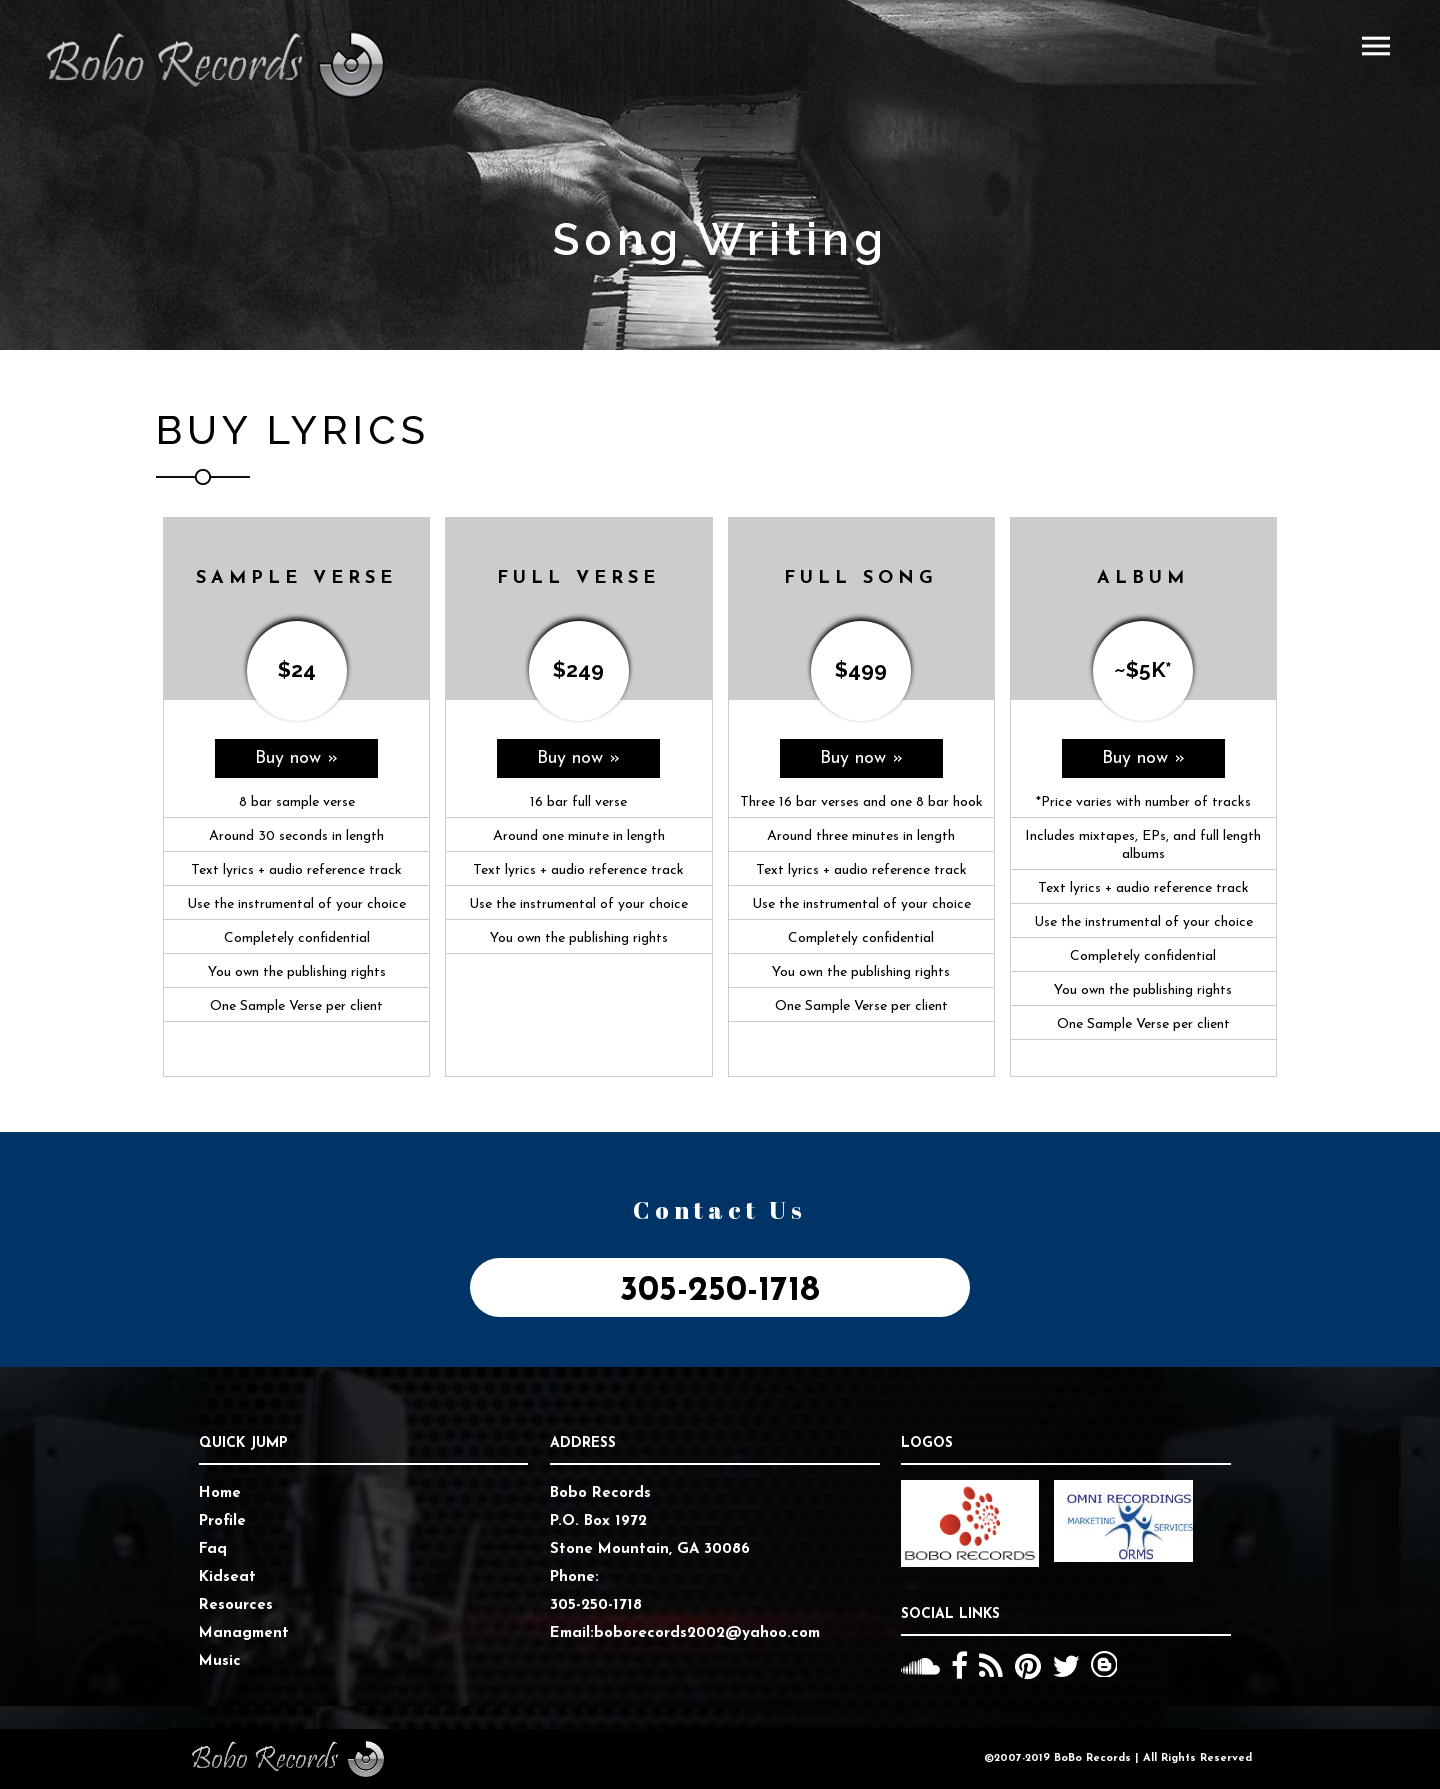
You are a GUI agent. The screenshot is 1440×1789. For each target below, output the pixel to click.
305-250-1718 (720, 1291)
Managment (244, 1633)
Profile (222, 1521)
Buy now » (296, 758)
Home (220, 1493)
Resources (236, 1605)
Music (220, 1661)
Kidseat (227, 1577)
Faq (213, 1549)
